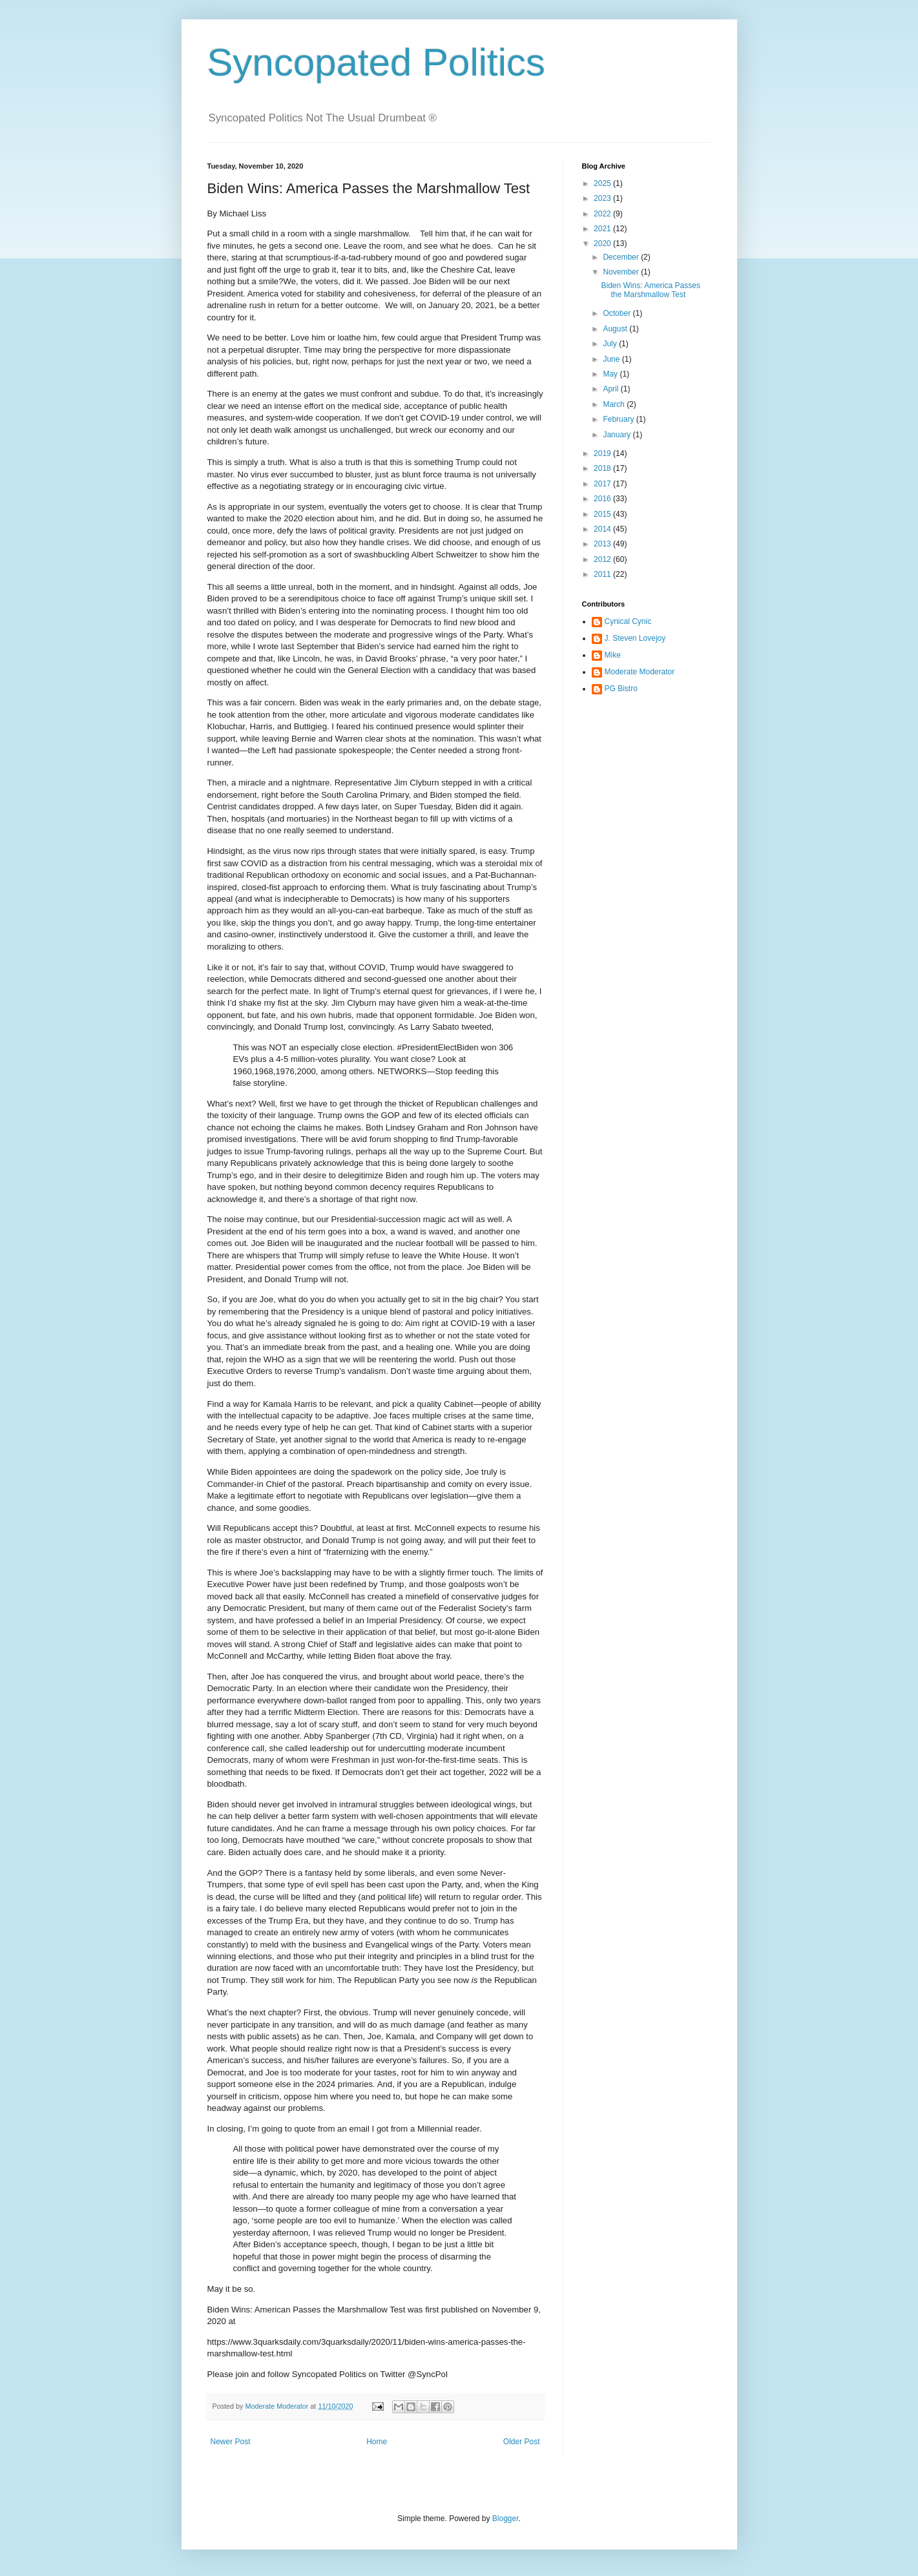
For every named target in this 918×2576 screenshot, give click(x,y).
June (612, 359)
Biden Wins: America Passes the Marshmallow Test (650, 290)
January (617, 434)
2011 (603, 574)
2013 (603, 543)
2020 (603, 243)
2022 (603, 213)
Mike (613, 655)
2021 (603, 228)
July (611, 343)
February (619, 419)
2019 (603, 453)
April (611, 388)
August (616, 328)
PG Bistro (621, 688)
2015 (603, 514)
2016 (603, 498)
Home (376, 2441)
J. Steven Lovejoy (635, 638)
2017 (603, 483)
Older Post (521, 2441)
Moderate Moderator (640, 671)
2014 (603, 529)
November (622, 271)
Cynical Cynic (628, 621)
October (617, 313)
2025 (603, 183)
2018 (603, 468)
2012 (603, 559)
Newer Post (231, 2441)
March (615, 404)
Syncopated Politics (376, 62)
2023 (603, 198)
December (622, 257)
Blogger (505, 2518)
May (611, 374)
